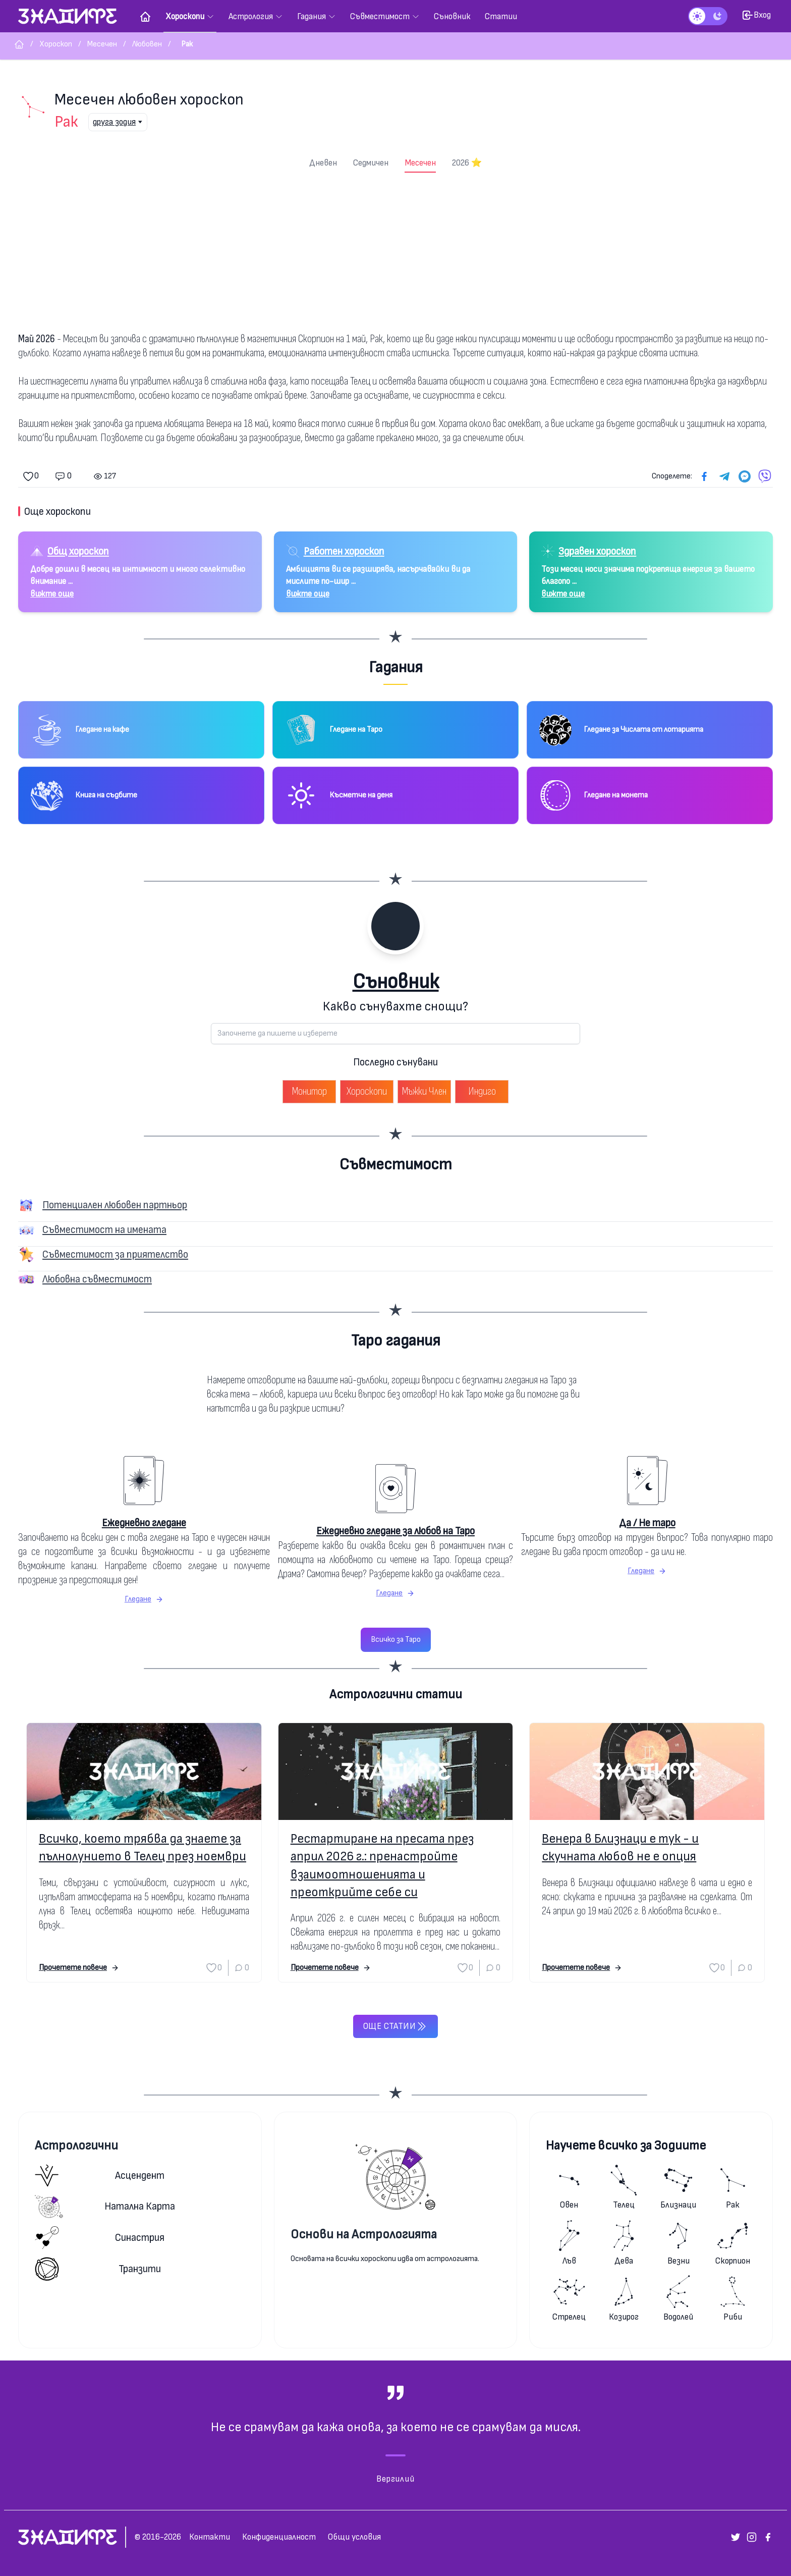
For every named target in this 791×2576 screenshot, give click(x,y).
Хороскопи (367, 1091)
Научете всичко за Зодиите (626, 2146)
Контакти (209, 2537)
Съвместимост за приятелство (115, 1254)
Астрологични (76, 2146)
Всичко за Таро (396, 1639)
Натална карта (105, 2206)
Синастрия (99, 2237)
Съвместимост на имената (104, 1229)
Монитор (309, 1091)
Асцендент (99, 2175)
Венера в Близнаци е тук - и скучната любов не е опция (620, 1847)
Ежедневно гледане (144, 1523)
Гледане (144, 1599)
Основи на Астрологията (364, 2234)
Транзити (98, 2269)
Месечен (420, 162)
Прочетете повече (79, 1967)
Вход (756, 15)
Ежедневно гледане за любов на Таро (395, 1531)
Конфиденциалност (279, 2537)
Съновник (396, 982)
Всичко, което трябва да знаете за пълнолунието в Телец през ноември (142, 1847)
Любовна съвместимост (97, 1279)
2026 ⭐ (467, 162)
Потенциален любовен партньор (114, 1205)
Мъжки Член (424, 1091)
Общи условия (354, 2537)
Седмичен (370, 162)
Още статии (395, 2026)
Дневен (323, 162)
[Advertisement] (395, 248)
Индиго (482, 1091)
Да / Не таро (647, 1523)
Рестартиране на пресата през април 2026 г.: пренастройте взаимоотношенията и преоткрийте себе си (382, 1865)
